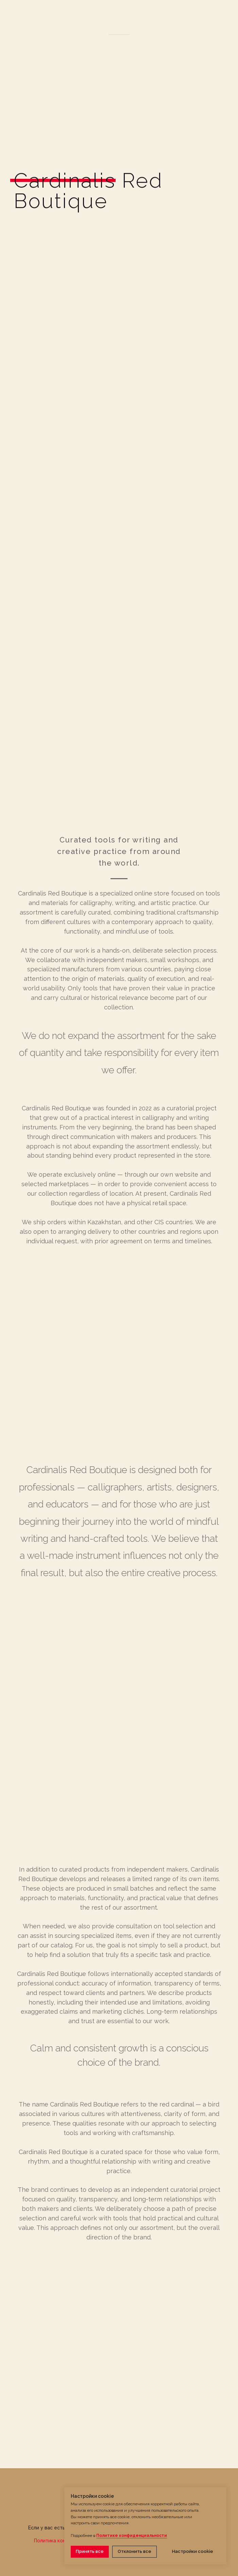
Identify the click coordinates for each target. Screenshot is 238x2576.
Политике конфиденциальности (131, 2535)
